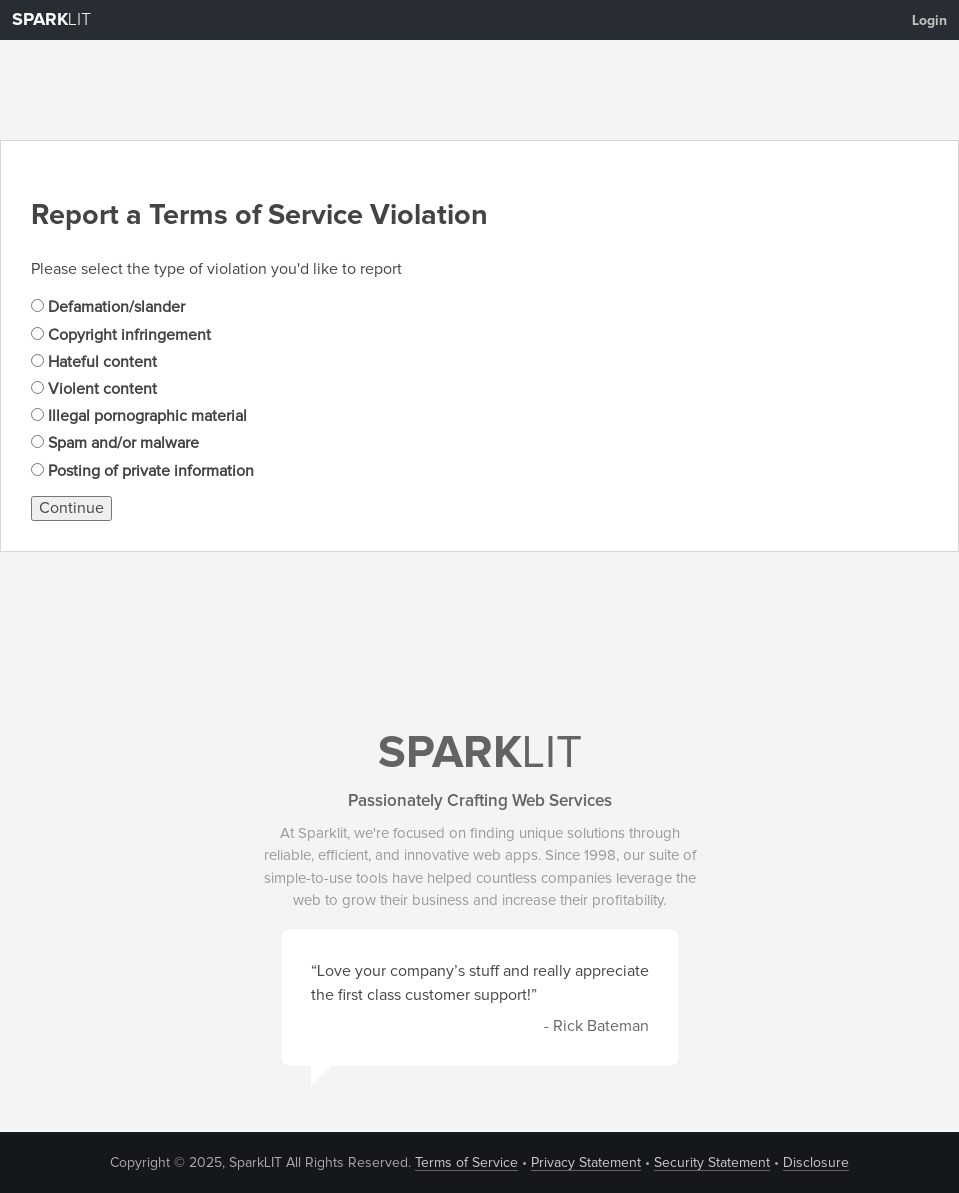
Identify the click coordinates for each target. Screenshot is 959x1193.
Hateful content (94, 362)
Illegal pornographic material (139, 416)
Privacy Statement (586, 1163)
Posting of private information (142, 471)
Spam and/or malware (115, 443)
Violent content (94, 389)
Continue (71, 508)
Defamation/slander (108, 307)
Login (929, 21)
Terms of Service (466, 1163)
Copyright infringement (121, 335)
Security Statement (712, 1163)
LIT (51, 20)
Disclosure (816, 1163)
